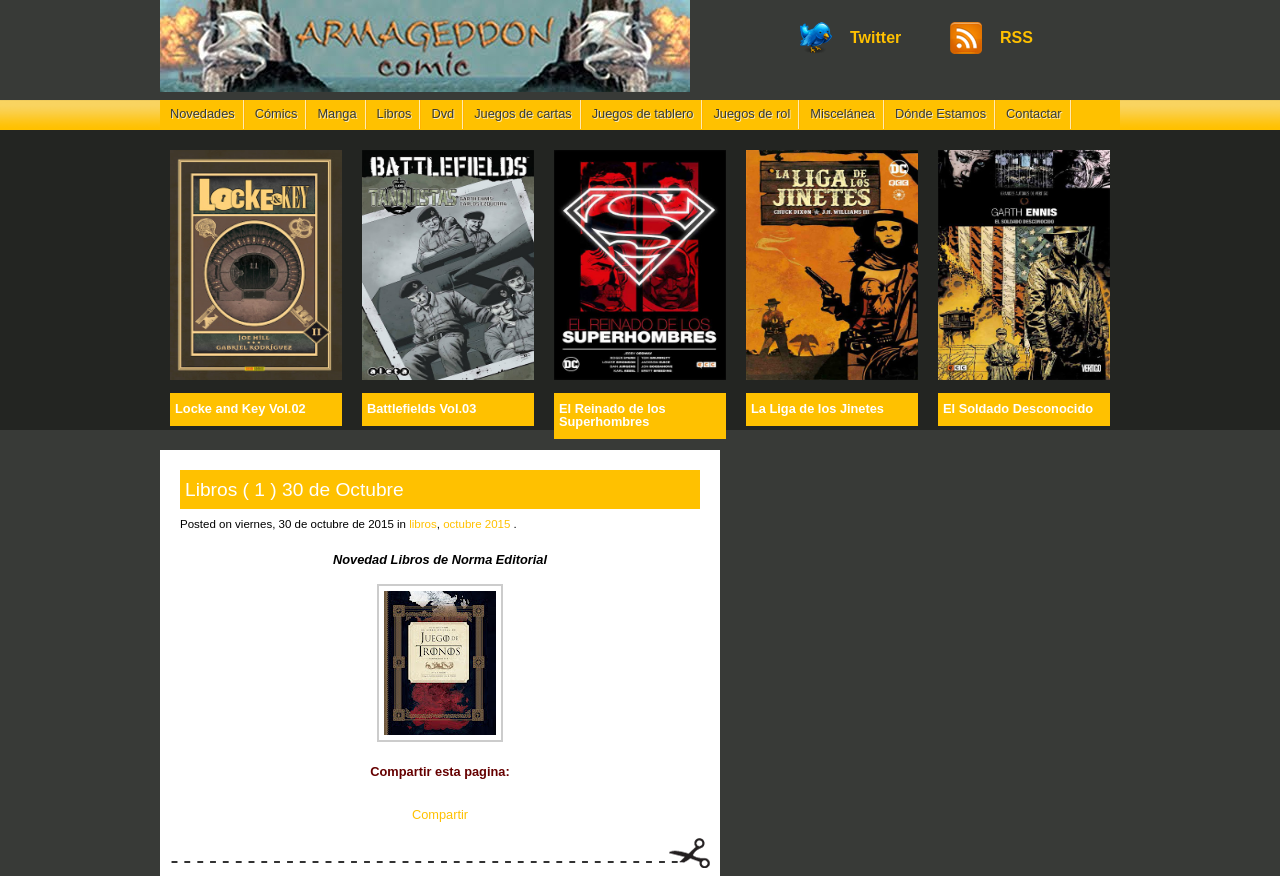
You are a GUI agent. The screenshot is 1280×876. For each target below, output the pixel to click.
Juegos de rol (751, 113)
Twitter (875, 37)
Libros (394, 113)
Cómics (276, 113)
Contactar (1033, 113)
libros (423, 524)
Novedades (202, 113)
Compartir (440, 814)
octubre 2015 (476, 524)
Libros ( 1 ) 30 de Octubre (294, 489)
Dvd (442, 113)
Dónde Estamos (940, 113)
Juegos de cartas (522, 113)
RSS (1016, 37)
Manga (336, 113)
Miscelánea (842, 113)
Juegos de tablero (643, 113)
